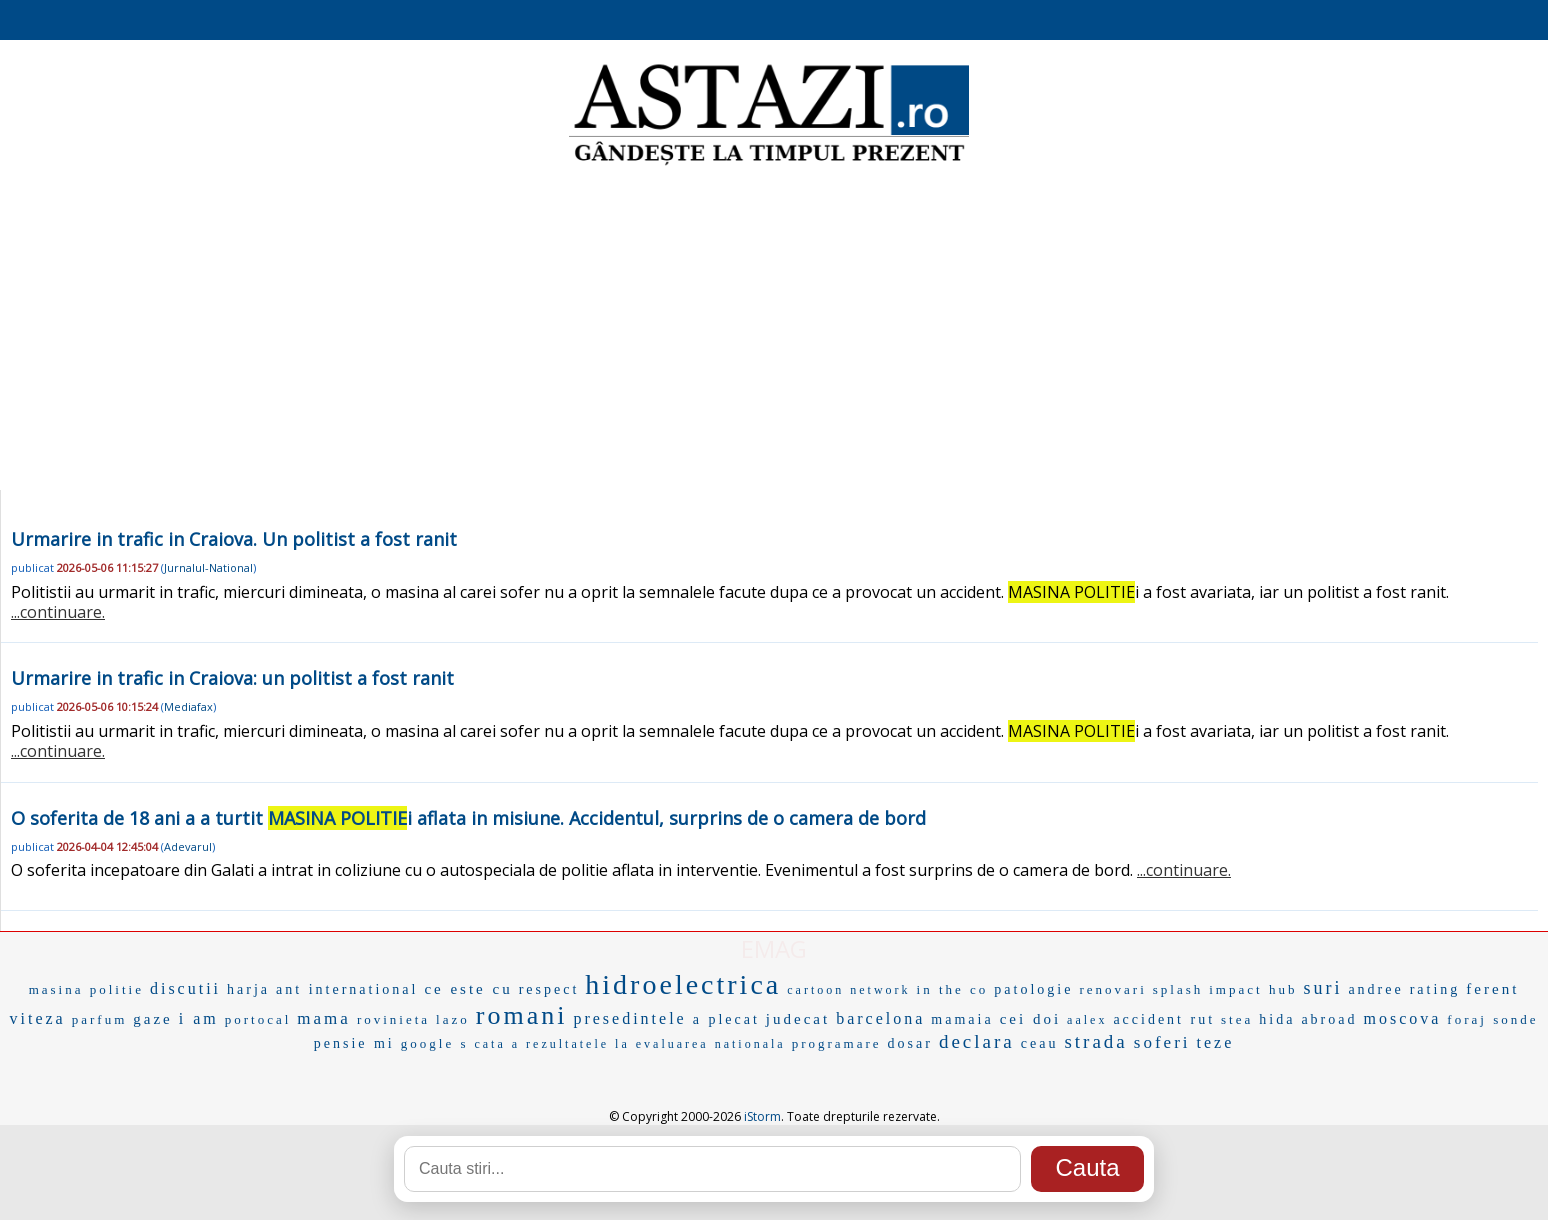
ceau (1040, 1043)
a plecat (726, 1019)
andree (1375, 989)
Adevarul (188, 846)
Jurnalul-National (208, 567)
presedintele (629, 1018)
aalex (1087, 1020)
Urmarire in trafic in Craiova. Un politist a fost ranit (234, 539)
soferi (1162, 1042)
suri (1322, 988)
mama (324, 1018)
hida (1277, 1019)
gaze (152, 1019)
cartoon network (848, 990)
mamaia (962, 1019)
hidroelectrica (683, 984)
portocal (258, 1019)
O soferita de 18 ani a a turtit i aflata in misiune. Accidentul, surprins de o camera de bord (468, 818)
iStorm (762, 1116)
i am (199, 1018)
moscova (1402, 1018)
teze (1216, 1042)
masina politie (86, 989)
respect (549, 989)
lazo (453, 1019)
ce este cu (468, 989)
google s (435, 1043)
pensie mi (354, 1043)
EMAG (774, 948)
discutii (185, 988)
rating (1435, 989)
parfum (100, 1019)
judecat (798, 1019)
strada (1095, 1041)
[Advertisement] (774, 330)
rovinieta (393, 1019)
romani (522, 1015)
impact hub (1253, 989)
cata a (497, 1044)
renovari (1112, 989)
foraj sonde (1492, 1019)
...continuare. (58, 612)
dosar (910, 1043)
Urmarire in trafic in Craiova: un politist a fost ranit (232, 678)
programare (837, 1043)
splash (1178, 989)
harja (248, 989)
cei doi (1030, 1019)
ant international (347, 989)
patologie (1033, 989)
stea (1237, 1019)
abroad (1329, 1019)
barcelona (880, 1018)
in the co (953, 989)
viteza (38, 1018)
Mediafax (188, 706)
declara (977, 1041)
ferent (1492, 989)
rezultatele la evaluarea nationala (656, 1044)
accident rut (1164, 1019)
